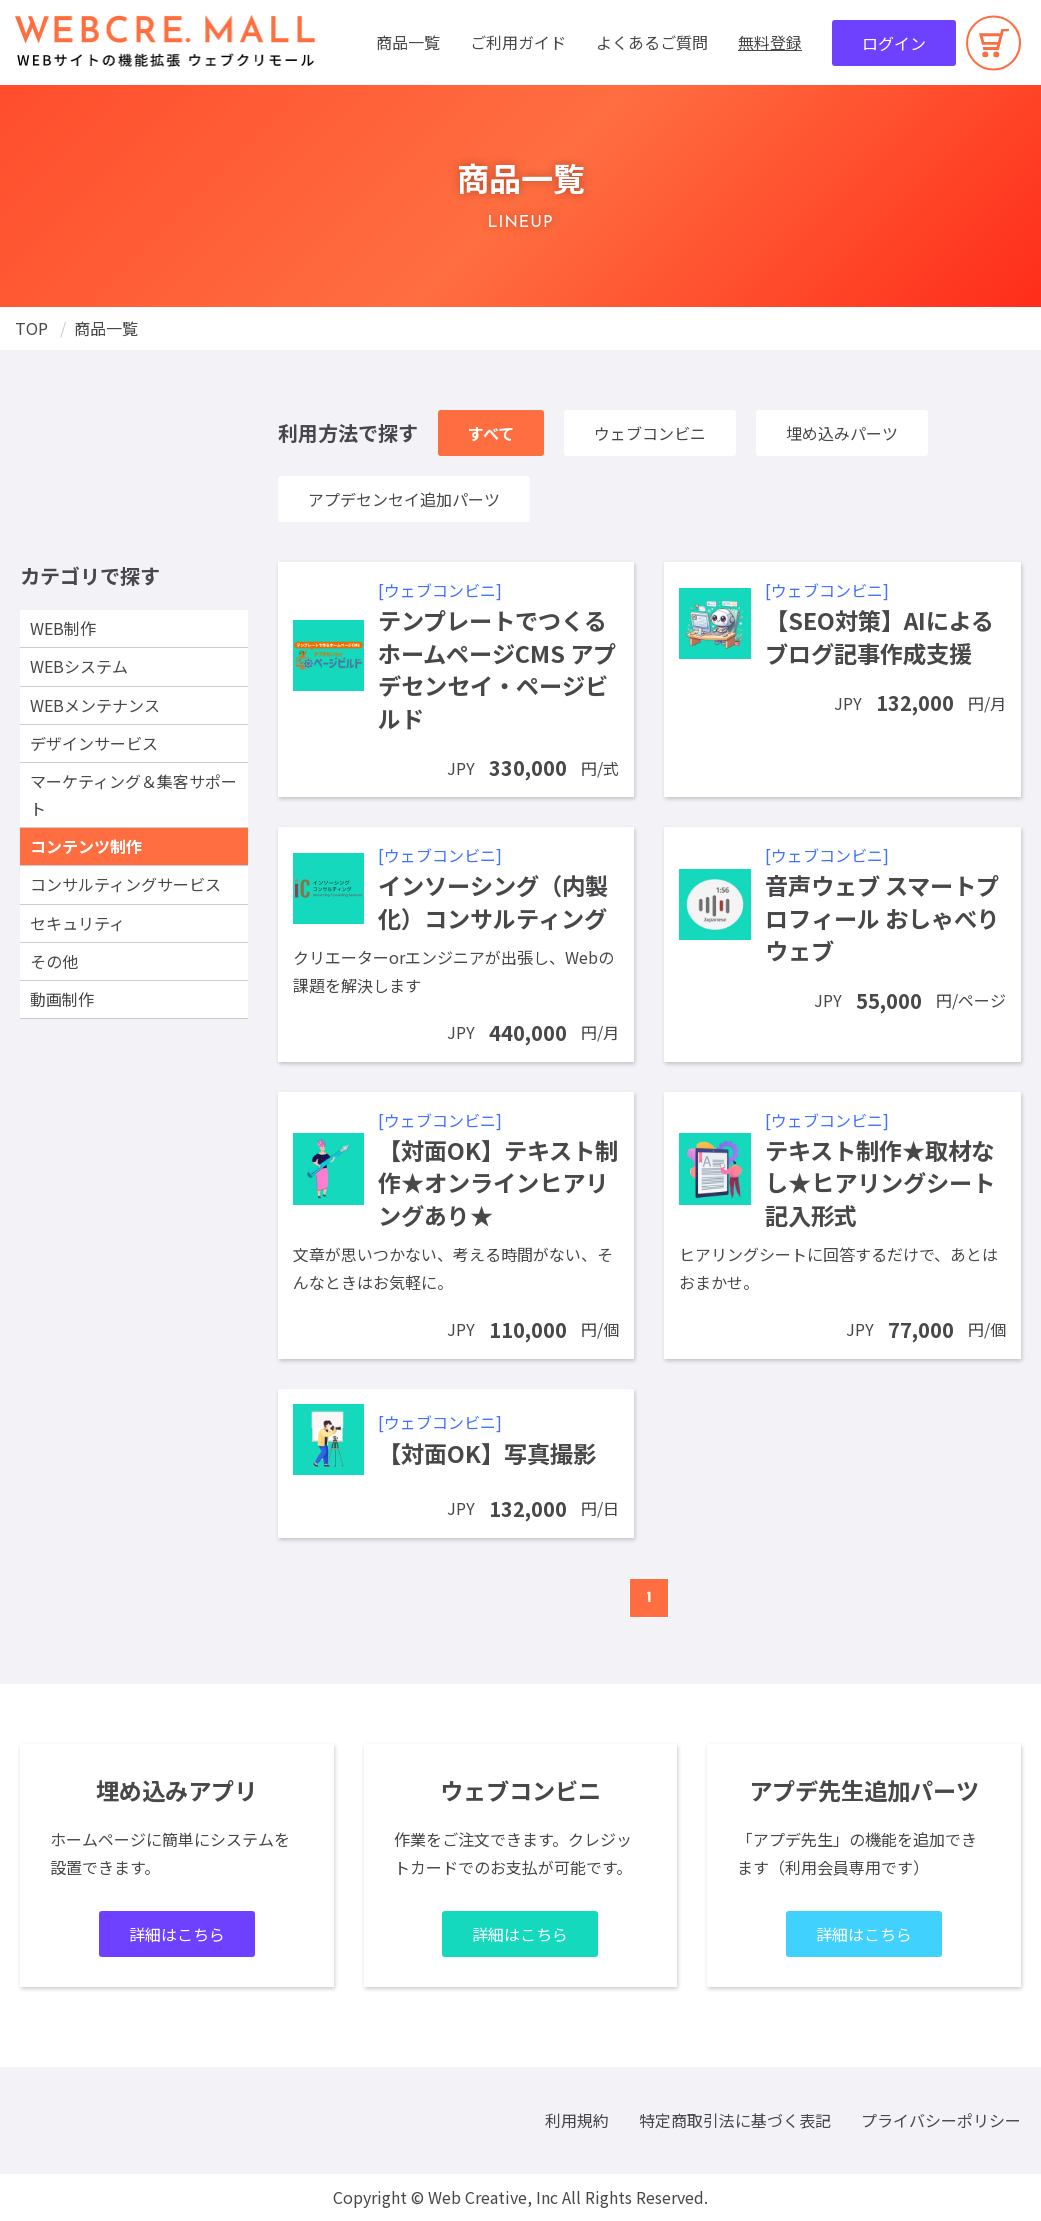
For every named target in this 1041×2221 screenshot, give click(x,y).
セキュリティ (77, 923)
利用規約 (577, 2120)
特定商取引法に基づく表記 (735, 2120)
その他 (54, 961)
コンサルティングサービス (125, 884)
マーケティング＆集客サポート (133, 794)
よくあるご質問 (652, 42)
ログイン (894, 43)
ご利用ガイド (518, 42)
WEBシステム (79, 666)
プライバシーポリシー (941, 2120)
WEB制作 (63, 628)
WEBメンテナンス (95, 705)
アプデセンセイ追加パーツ (404, 499)
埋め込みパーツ (842, 433)
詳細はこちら (177, 1934)
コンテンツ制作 (86, 846)
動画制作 (62, 999)
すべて (491, 433)
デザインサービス (94, 743)
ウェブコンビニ (650, 433)
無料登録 (770, 42)
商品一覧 (408, 42)
